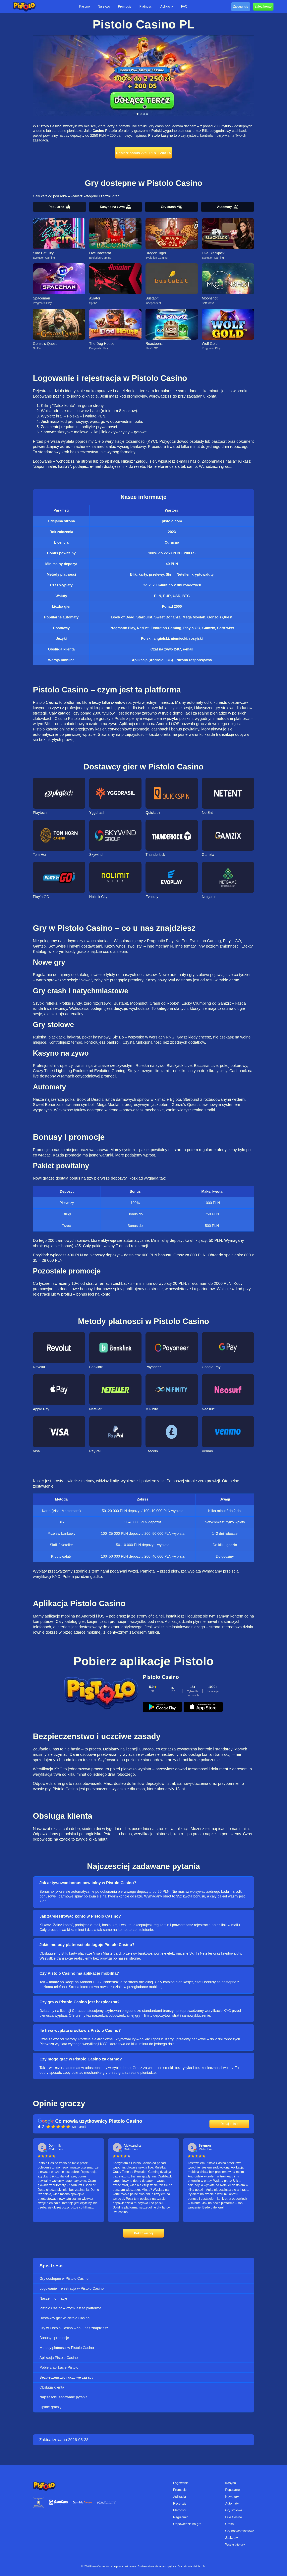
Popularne (59, 207)
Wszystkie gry (235, 2544)
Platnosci (146, 6)
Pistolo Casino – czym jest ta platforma (70, 2308)
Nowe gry (232, 2496)
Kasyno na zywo (115, 207)
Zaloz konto (263, 6)
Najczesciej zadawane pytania (63, 2397)
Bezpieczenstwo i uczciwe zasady (66, 2377)
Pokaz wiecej (143, 2233)
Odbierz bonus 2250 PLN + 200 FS (143, 153)
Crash (229, 2524)
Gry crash (171, 207)
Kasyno (84, 6)
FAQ (184, 6)
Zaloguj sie (240, 6)
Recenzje (180, 2503)
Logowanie (181, 2483)
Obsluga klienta (51, 2387)
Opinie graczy (50, 2407)
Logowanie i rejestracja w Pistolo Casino (71, 2288)
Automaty (227, 207)
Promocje (125, 6)
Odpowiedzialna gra (187, 2524)
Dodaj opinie (229, 2124)
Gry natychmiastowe (239, 2531)
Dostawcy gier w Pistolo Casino (64, 2318)
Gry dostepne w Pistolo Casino (63, 2279)
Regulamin (180, 2517)
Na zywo (104, 6)
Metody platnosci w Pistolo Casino (66, 2348)
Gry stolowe (233, 2510)
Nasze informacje (53, 2298)
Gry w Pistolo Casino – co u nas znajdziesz (73, 2328)
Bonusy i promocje (54, 2338)
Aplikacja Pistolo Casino (58, 2358)
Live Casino (233, 2517)
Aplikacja (166, 6)
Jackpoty (231, 2537)
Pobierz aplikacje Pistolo (58, 2367)
